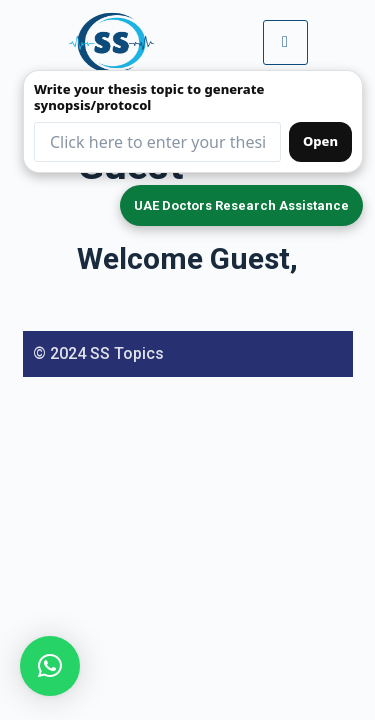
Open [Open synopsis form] (320, 141)
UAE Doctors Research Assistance (241, 205)
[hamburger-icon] (285, 42)
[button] (50, 666)
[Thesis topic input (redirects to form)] (157, 142)
